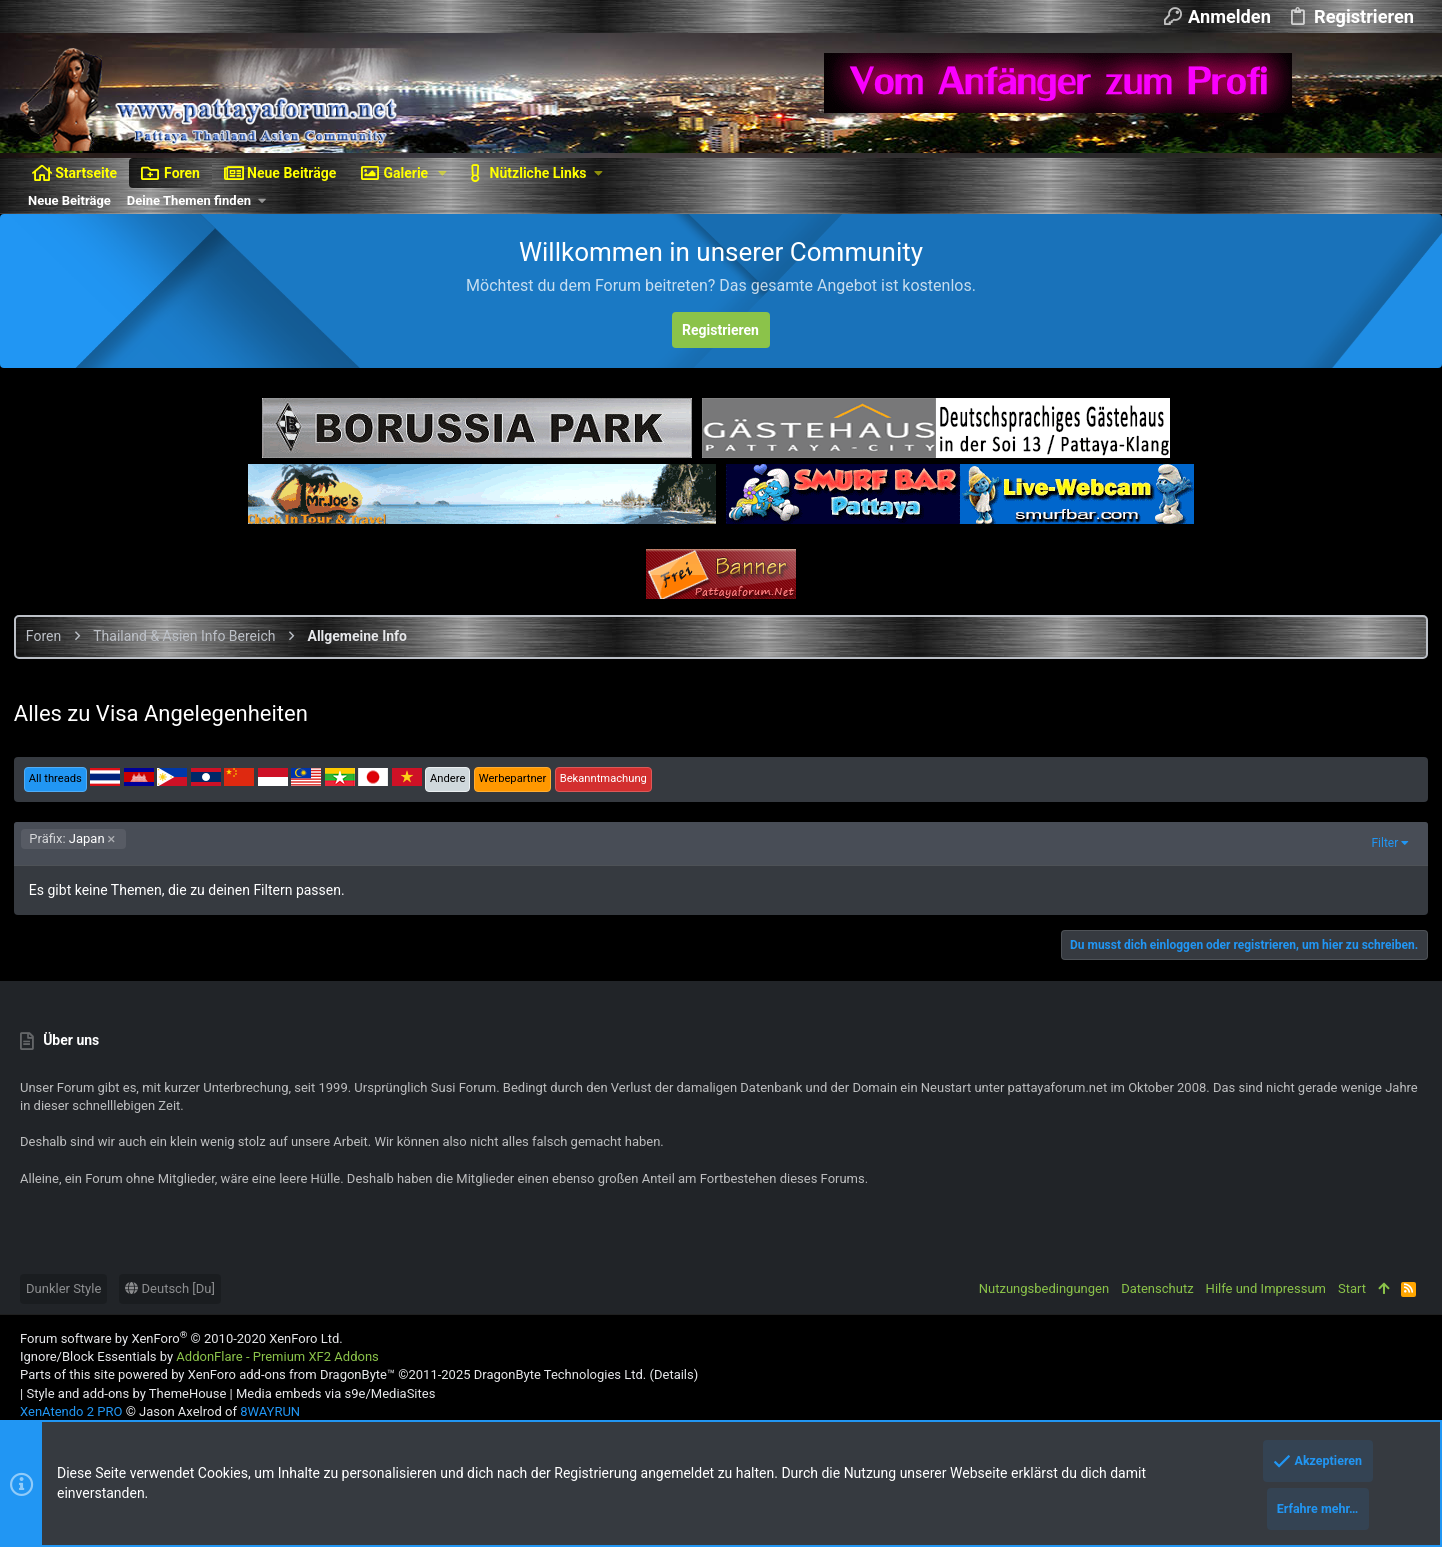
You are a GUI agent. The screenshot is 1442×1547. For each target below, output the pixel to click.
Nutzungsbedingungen (1044, 1288)
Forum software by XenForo (181, 1338)
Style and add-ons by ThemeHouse (126, 1393)
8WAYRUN (270, 1411)
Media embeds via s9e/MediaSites (335, 1393)
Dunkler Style (63, 1288)
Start (1352, 1288)
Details (674, 1374)
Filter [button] (1378, 843)
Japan (73, 838)
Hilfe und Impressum (1266, 1288)
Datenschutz (1157, 1288)
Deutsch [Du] (170, 1288)
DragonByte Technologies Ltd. (560, 1374)
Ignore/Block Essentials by (199, 1356)
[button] (442, 173)
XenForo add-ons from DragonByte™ (291, 1374)
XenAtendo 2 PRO (71, 1411)
